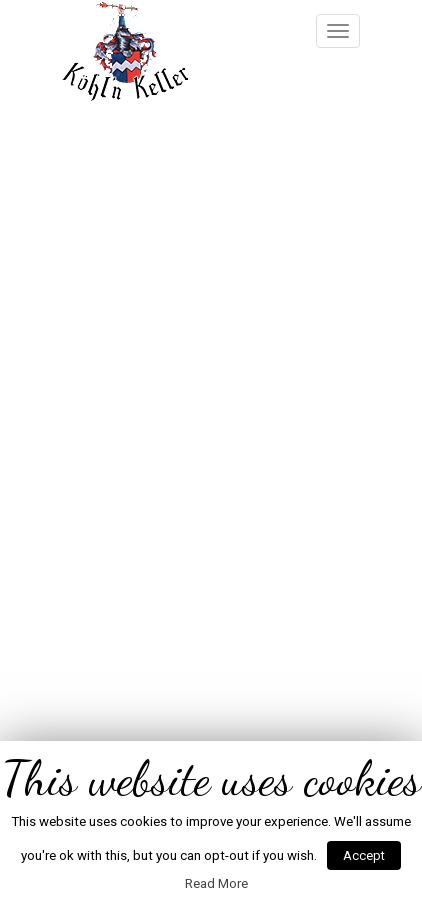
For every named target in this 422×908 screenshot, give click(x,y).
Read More (216, 883)
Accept (364, 855)
